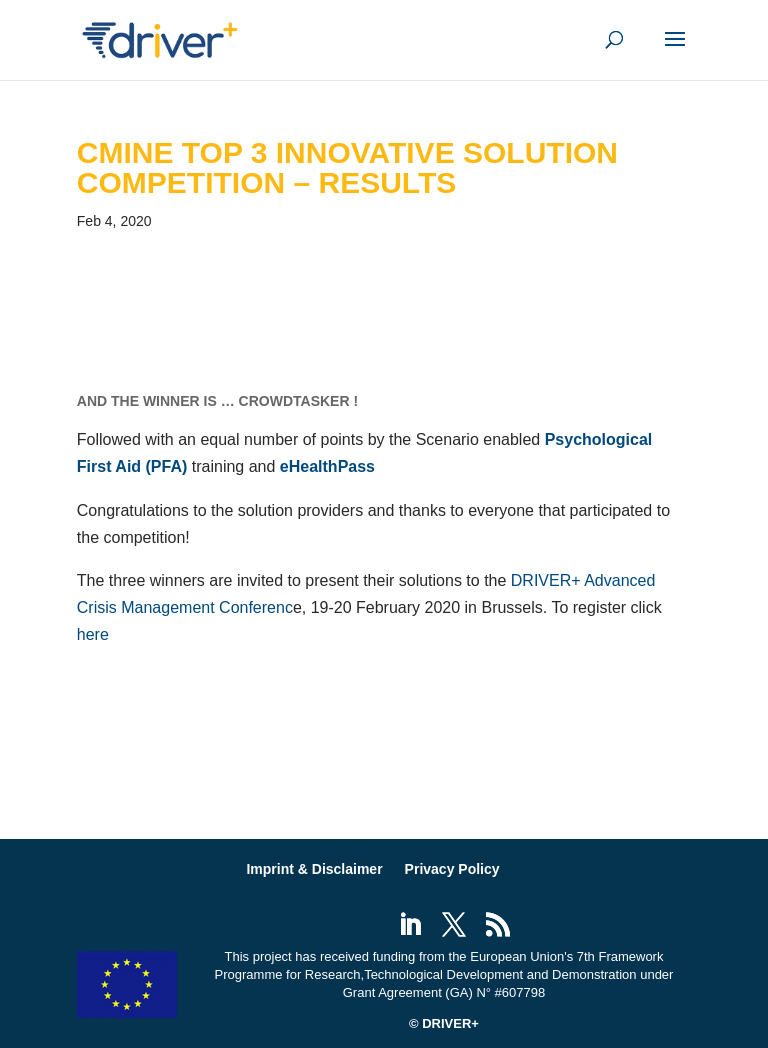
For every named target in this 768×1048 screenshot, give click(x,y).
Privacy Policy (452, 869)
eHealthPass (327, 466)
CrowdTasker (294, 401)
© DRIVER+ (444, 1023)
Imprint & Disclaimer (314, 869)
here (93, 634)
